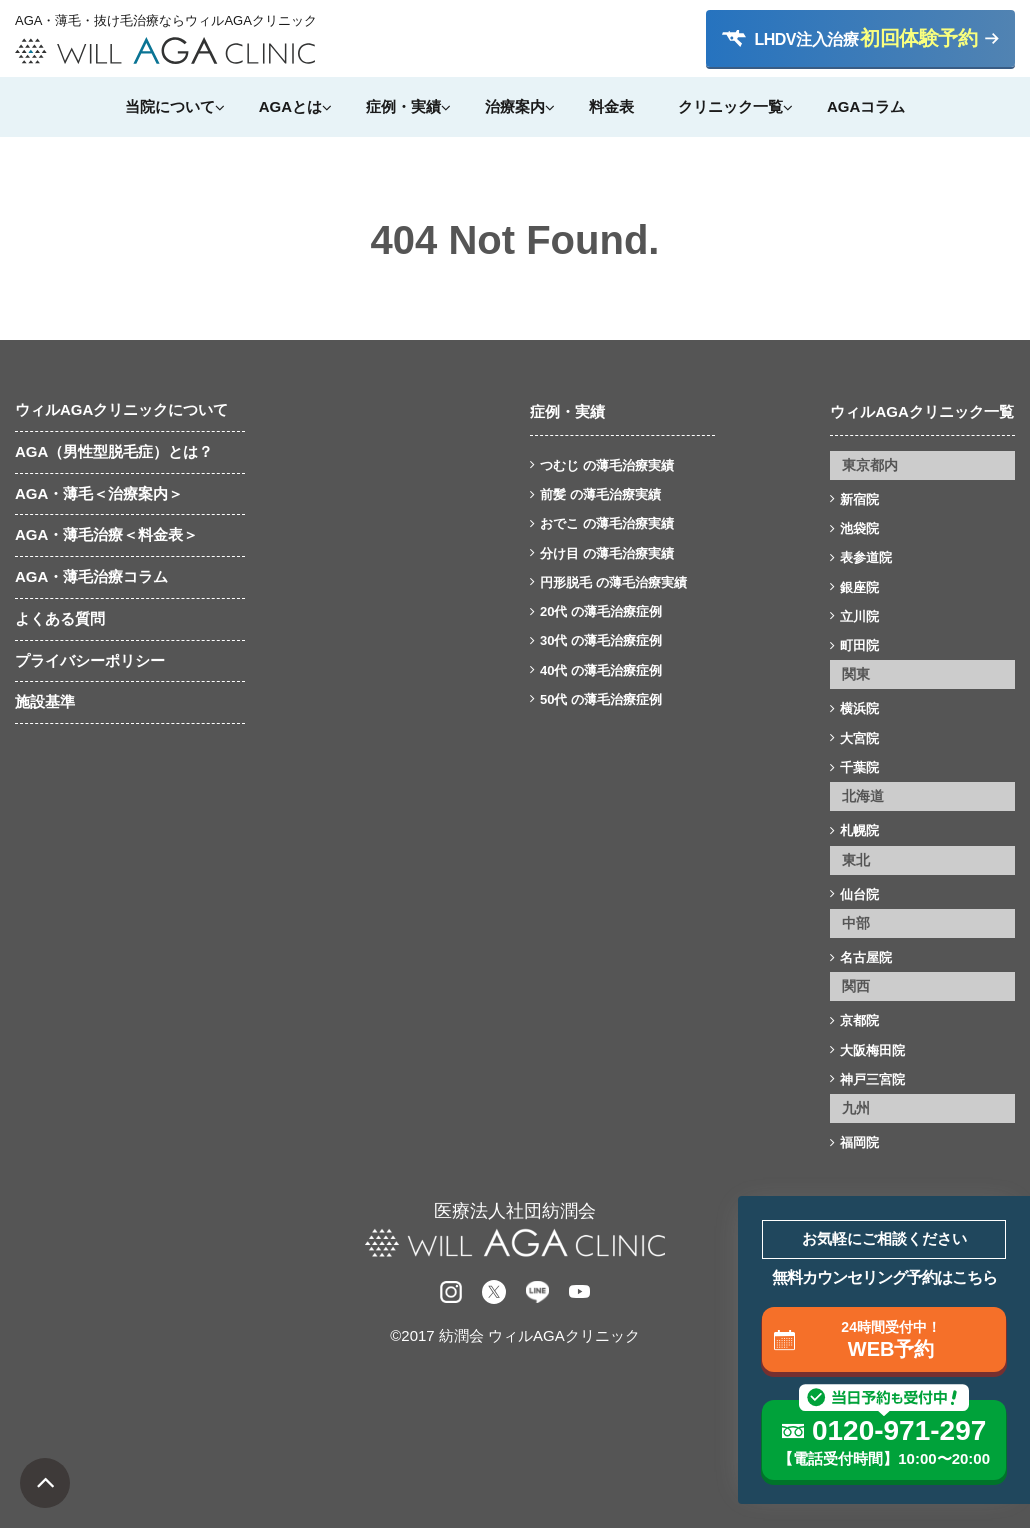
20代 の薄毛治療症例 (601, 611)
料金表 (611, 106)
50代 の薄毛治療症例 (601, 699)
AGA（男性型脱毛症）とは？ (114, 451)
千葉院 (859, 767)
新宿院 (859, 499)
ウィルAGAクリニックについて (121, 409)
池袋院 (859, 528)
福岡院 (859, 1142)
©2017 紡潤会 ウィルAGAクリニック (514, 1335)
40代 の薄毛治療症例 (601, 670)
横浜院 (859, 708)
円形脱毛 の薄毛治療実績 (613, 582)
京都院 (859, 1020)
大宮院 (859, 738)
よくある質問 (60, 618)
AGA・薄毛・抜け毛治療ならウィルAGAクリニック (165, 21)
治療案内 (515, 106)
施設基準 (45, 701)
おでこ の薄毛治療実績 (607, 523)
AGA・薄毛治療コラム (91, 576)
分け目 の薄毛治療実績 (607, 553)
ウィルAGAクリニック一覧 (921, 411)
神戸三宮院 (872, 1079)
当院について (170, 106)
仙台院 (859, 894)
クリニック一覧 (730, 106)
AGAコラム (866, 106)
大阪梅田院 (872, 1050)
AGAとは (290, 106)
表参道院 (866, 557)
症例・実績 (403, 106)
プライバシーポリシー (90, 660)
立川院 (859, 616)
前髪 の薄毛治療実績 (600, 494)
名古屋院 (866, 957)
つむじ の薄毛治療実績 (607, 465)
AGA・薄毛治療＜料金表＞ (106, 534)
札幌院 (859, 830)
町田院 (859, 645)
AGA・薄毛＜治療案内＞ (99, 493)
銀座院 (859, 587)
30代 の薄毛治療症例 (601, 640)
